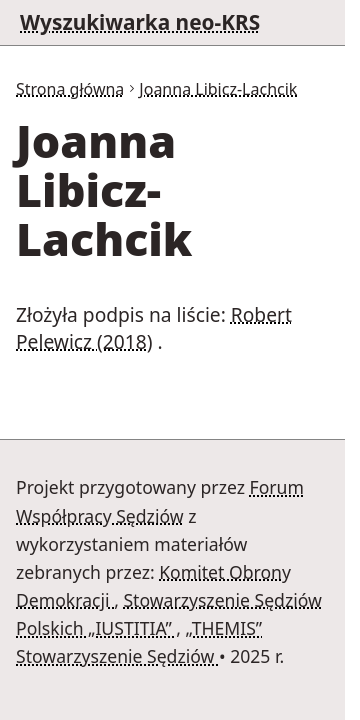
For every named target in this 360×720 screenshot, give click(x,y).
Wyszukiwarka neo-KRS (140, 22)
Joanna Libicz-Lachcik (218, 89)
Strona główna (70, 89)
